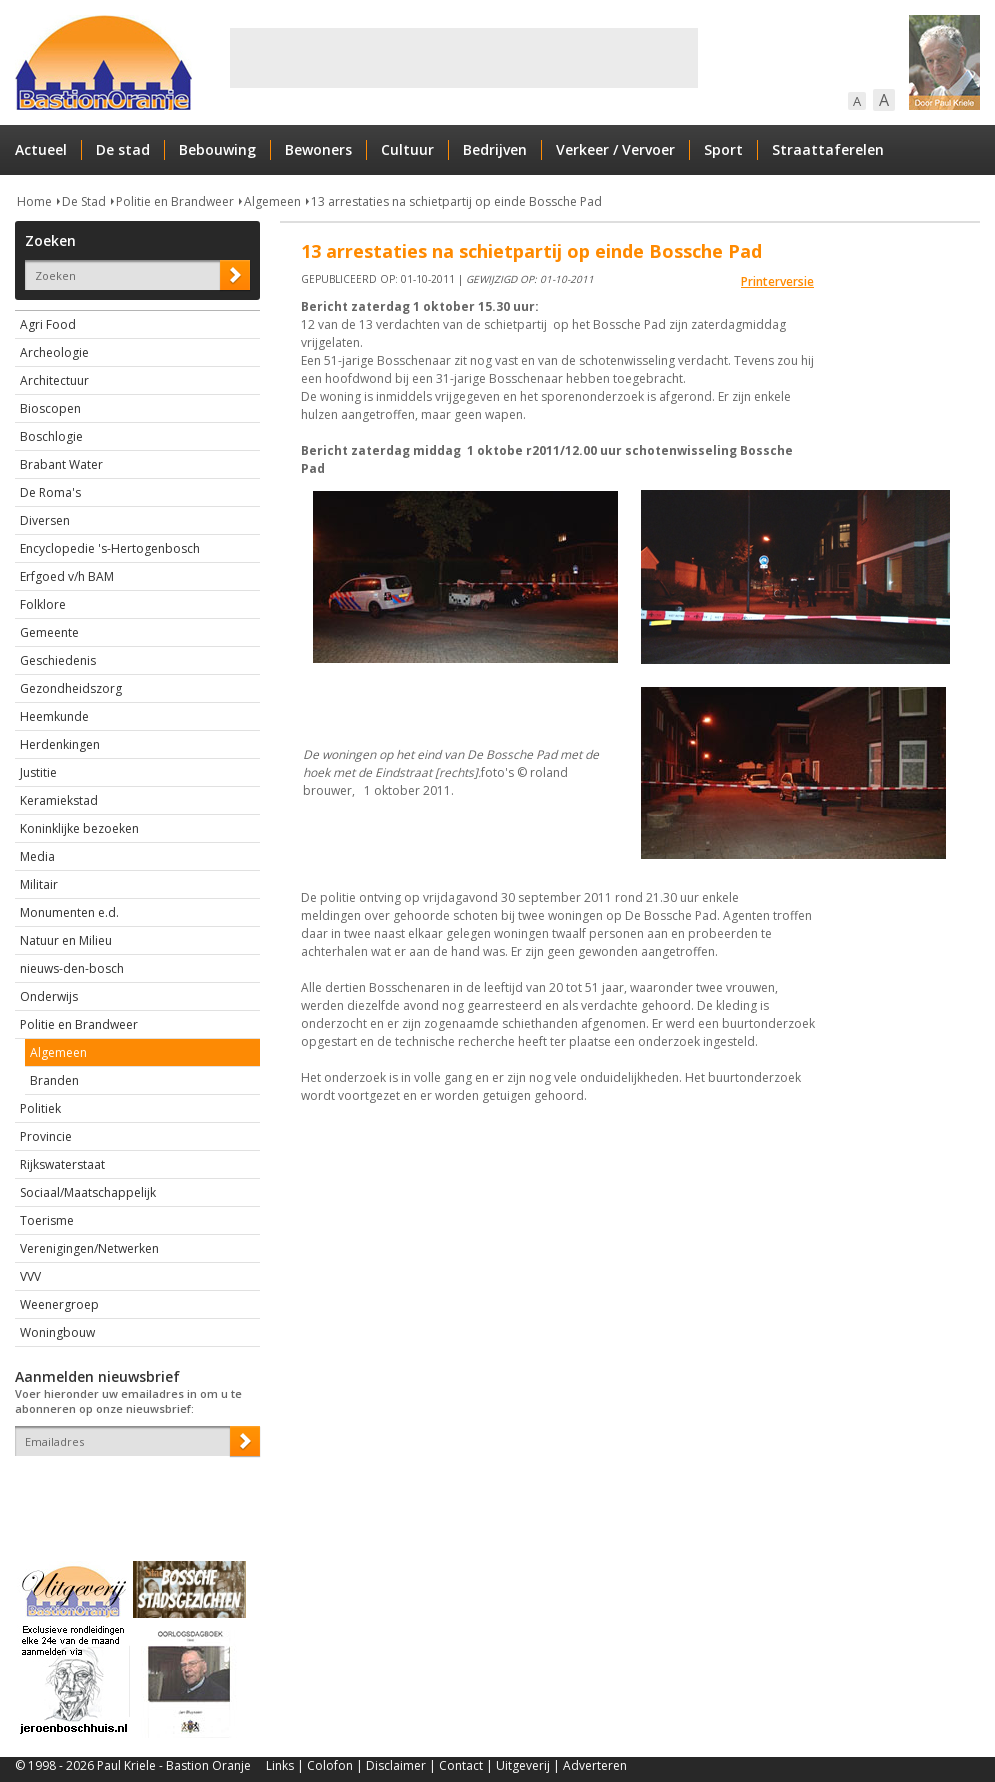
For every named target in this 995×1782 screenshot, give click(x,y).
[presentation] (132, 1491)
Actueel (41, 149)
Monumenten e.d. (69, 912)
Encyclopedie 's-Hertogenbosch (110, 548)
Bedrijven (495, 149)
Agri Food (48, 324)
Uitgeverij (523, 1765)
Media (37, 856)
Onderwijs (49, 996)
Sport (723, 149)
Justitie (38, 772)
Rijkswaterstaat (62, 1164)
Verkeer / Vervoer (615, 149)
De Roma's (50, 492)
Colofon (330, 1765)
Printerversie (777, 281)
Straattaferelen (828, 149)
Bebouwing (217, 149)
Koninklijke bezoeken (79, 828)
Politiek (40, 1108)
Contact (461, 1765)
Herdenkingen (60, 744)
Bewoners (318, 149)
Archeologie (54, 352)
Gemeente (49, 632)
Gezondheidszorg (71, 688)
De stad (123, 149)
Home (34, 201)
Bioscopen (50, 408)
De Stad (84, 201)
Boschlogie (51, 436)
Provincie (46, 1136)
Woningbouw (57, 1332)
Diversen (45, 520)
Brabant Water (61, 464)
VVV (30, 1276)
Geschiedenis (58, 660)
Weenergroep (59, 1304)
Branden (54, 1080)
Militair (39, 884)
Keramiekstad (59, 800)
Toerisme (47, 1220)
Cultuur (407, 149)
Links (280, 1765)
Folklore (43, 604)
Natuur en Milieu (66, 940)
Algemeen (272, 201)
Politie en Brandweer (175, 201)
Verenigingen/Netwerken (89, 1248)
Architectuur (54, 380)
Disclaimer (396, 1765)
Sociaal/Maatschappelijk (88, 1192)
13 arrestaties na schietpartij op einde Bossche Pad (456, 201)
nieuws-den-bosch (72, 968)
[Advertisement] (464, 58)
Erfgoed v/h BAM (67, 576)
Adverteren (595, 1765)
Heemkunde (54, 716)
